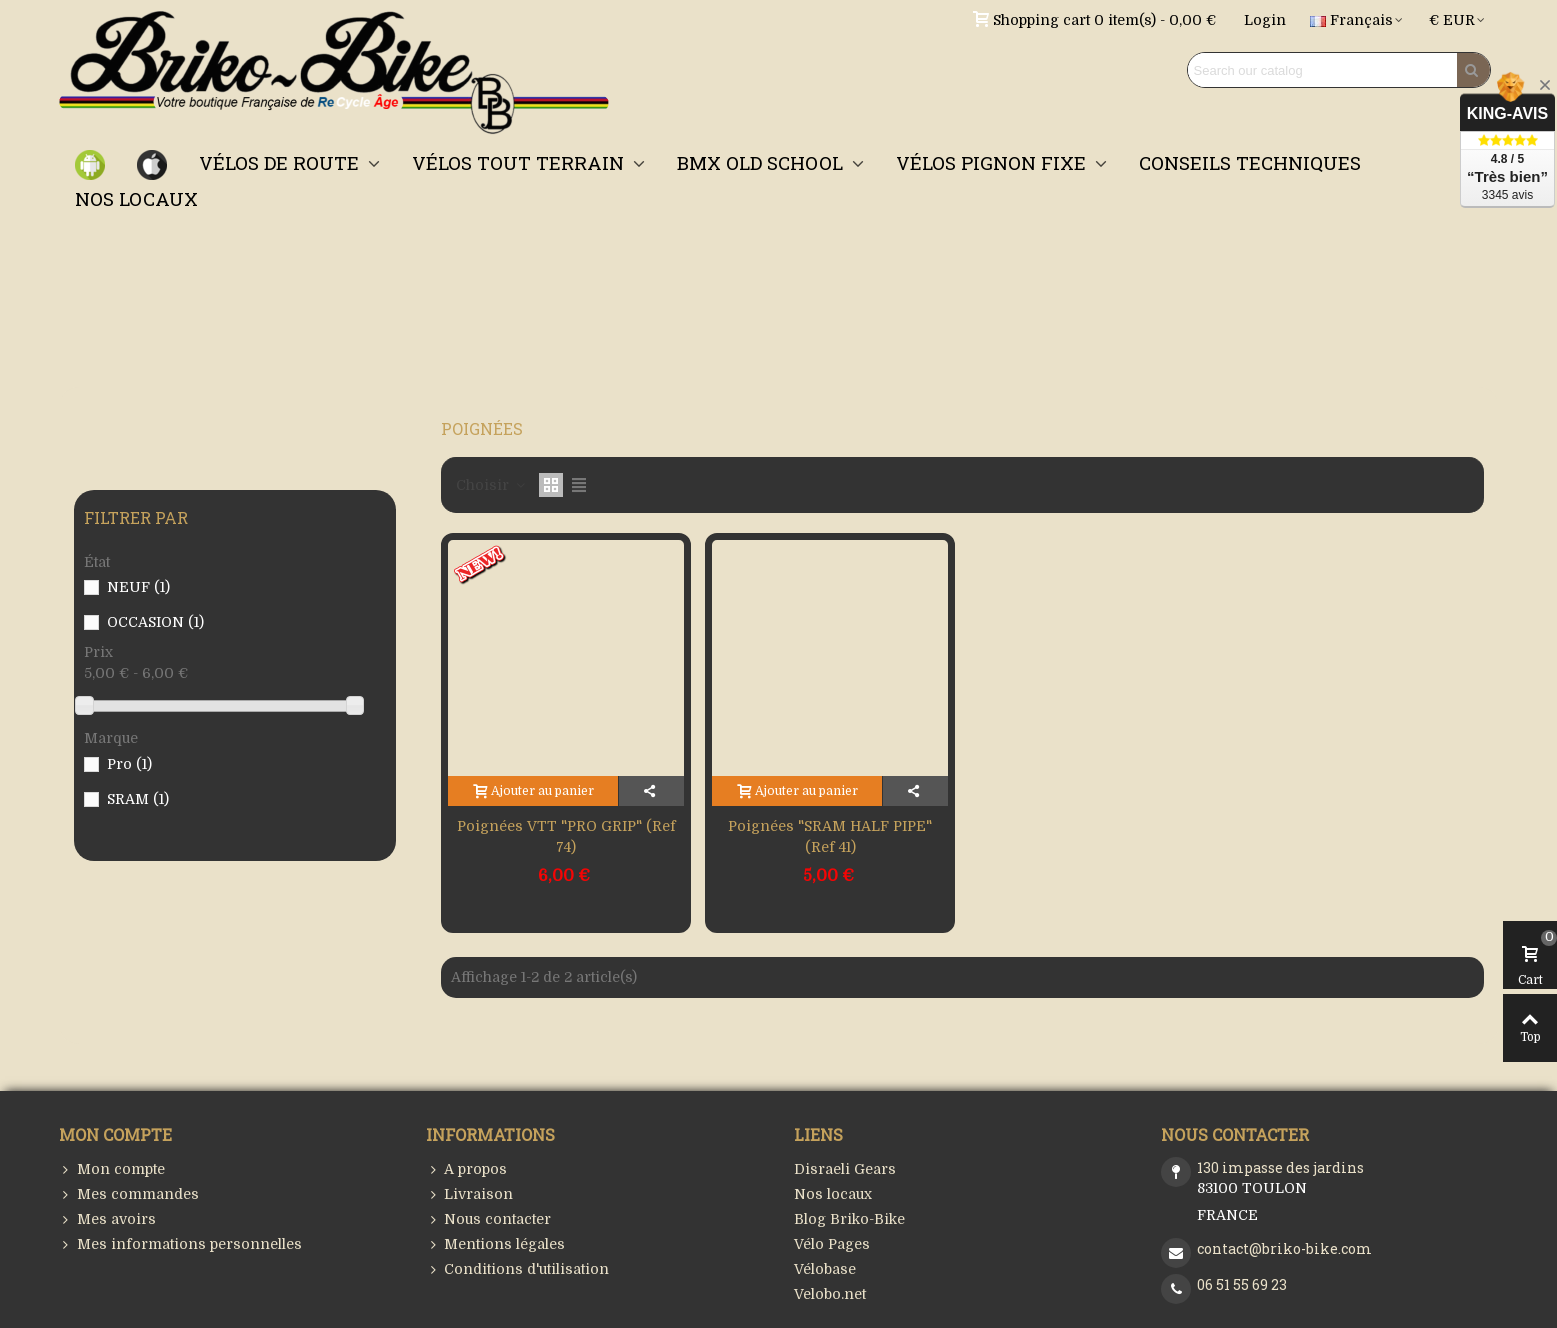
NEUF (138, 587)
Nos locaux (833, 1194)
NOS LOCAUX (136, 198)
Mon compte (112, 1169)
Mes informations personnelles (180, 1244)
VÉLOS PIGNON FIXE (993, 162)
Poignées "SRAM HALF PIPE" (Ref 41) (830, 836)
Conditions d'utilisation (517, 1269)
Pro (129, 764)
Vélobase (825, 1269)
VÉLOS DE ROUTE (281, 162)
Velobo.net (830, 1294)
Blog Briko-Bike (849, 1219)
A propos (466, 1169)
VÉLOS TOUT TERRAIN (520, 162)
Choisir (491, 485)
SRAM (138, 799)
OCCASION (155, 622)
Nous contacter (488, 1219)
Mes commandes (129, 1194)
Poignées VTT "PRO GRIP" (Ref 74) (566, 836)
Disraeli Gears (845, 1169)
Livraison (469, 1194)
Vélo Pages (832, 1244)
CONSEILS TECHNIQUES (1250, 162)
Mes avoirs (107, 1219)
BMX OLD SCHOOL (762, 162)
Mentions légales (495, 1244)
